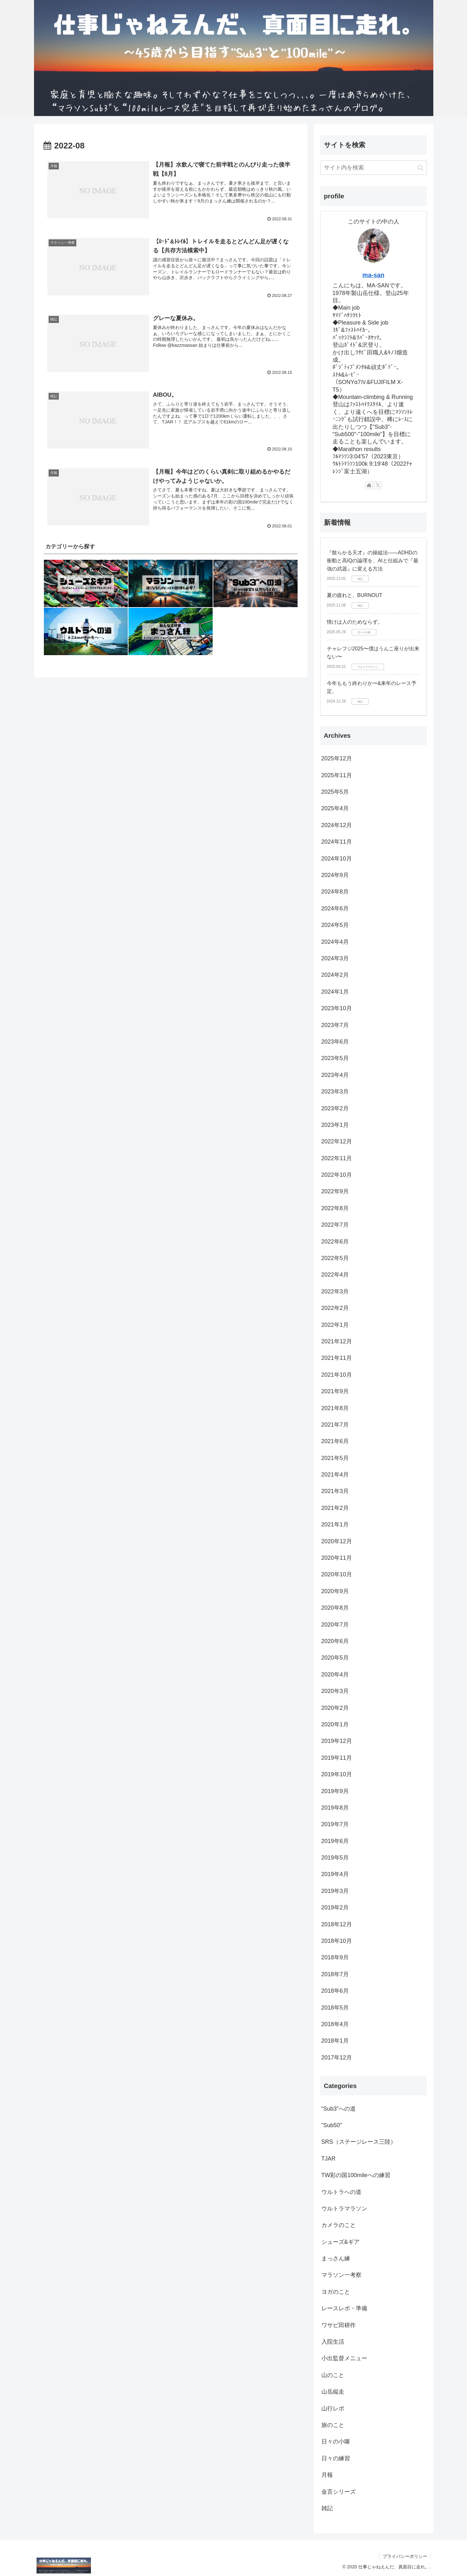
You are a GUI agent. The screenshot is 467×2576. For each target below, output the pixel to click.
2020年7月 (335, 1624)
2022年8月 (335, 1208)
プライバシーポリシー (405, 2556)
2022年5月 (335, 1258)
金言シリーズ (338, 2492)
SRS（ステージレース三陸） (358, 2142)
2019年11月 (336, 1758)
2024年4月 (335, 942)
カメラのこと (338, 2225)
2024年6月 (335, 908)
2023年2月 (335, 1108)
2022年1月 (335, 1325)
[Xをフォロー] (378, 485)
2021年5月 (335, 1458)
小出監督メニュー (344, 2358)
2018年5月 (335, 2007)
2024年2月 (335, 975)
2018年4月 (335, 2024)
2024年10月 (336, 858)
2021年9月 (335, 1391)
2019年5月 (335, 1857)
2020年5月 (335, 1658)
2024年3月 (335, 958)
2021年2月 (335, 1508)
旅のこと (332, 2425)
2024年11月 (336, 842)
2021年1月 (335, 1524)
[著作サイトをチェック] (369, 485)
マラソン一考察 (341, 2275)
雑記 (327, 2508)
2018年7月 (335, 1974)
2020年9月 (335, 1591)
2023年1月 (335, 1125)
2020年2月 (335, 1708)
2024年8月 (335, 891)
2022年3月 (335, 1291)
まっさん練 (335, 2258)
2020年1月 (335, 1724)
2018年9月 (335, 1957)
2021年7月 (335, 1425)
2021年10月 (336, 1375)
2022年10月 (336, 1175)
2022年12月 (336, 1141)
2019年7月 (335, 1824)
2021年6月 (335, 1441)
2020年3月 (335, 1691)
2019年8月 (335, 1808)
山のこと (332, 2375)
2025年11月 (336, 775)
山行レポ (332, 2408)
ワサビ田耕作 (338, 2325)
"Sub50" (331, 2125)
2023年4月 (335, 1075)
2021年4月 (335, 1474)
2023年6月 (335, 1041)
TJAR (328, 2158)
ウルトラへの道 (341, 2192)
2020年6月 (335, 1641)
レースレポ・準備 (344, 2308)
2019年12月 (336, 1741)
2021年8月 (335, 1408)
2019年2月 (335, 1907)
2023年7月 (335, 1025)
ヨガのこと (335, 2292)
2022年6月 (335, 1241)
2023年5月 (335, 1058)
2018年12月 (336, 1924)
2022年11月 (336, 1158)
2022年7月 (335, 1225)
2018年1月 (335, 2041)
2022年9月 (335, 1191)
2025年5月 (335, 792)
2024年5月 (335, 925)
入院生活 (332, 2342)
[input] (373, 168)
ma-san (373, 274)
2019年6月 (335, 1841)
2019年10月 (336, 1774)
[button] (420, 167)
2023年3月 (335, 1091)
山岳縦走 (332, 2391)
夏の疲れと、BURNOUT (354, 595)
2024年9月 (335, 875)
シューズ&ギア (340, 2242)
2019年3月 (335, 1891)
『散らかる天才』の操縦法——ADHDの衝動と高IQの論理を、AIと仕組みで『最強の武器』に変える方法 (372, 561)
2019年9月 (335, 1791)
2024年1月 (335, 992)
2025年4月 (335, 808)
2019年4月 (335, 1874)
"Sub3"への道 (338, 2109)
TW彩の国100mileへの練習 (355, 2175)
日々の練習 (335, 2458)
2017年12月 (336, 2057)
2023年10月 (336, 1008)
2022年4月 (335, 1274)
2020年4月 (335, 1674)
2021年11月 (336, 1358)
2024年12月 (336, 825)
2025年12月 (336, 758)
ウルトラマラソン (344, 2208)
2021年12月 (336, 1341)
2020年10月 (336, 1574)
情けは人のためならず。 (355, 622)
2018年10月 (336, 1941)
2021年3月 (335, 1491)
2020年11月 (336, 1558)
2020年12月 (336, 1541)
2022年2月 (335, 1308)
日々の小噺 (335, 2441)
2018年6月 (335, 1991)
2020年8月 (335, 1608)
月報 (327, 2475)
